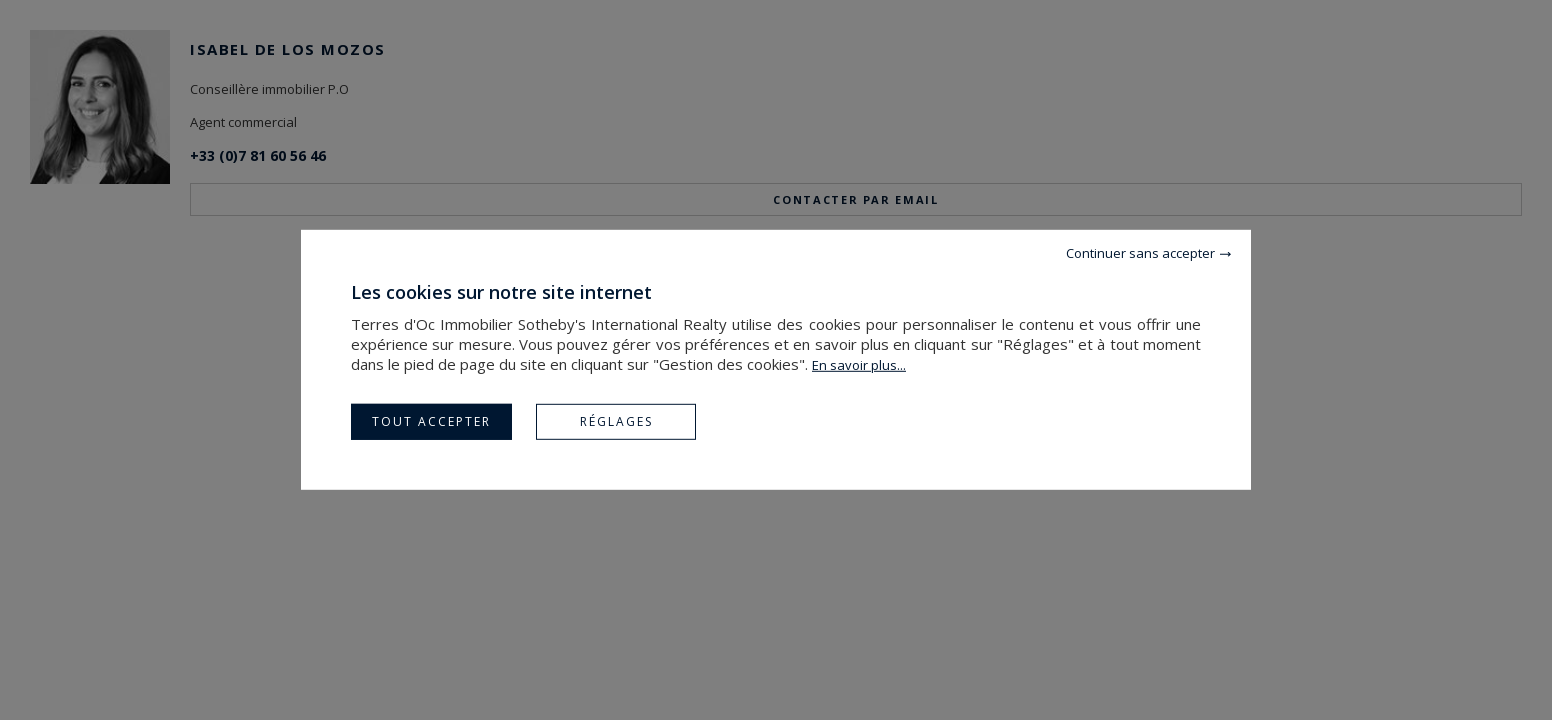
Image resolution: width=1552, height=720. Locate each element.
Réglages (616, 421)
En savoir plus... (859, 365)
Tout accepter (431, 421)
